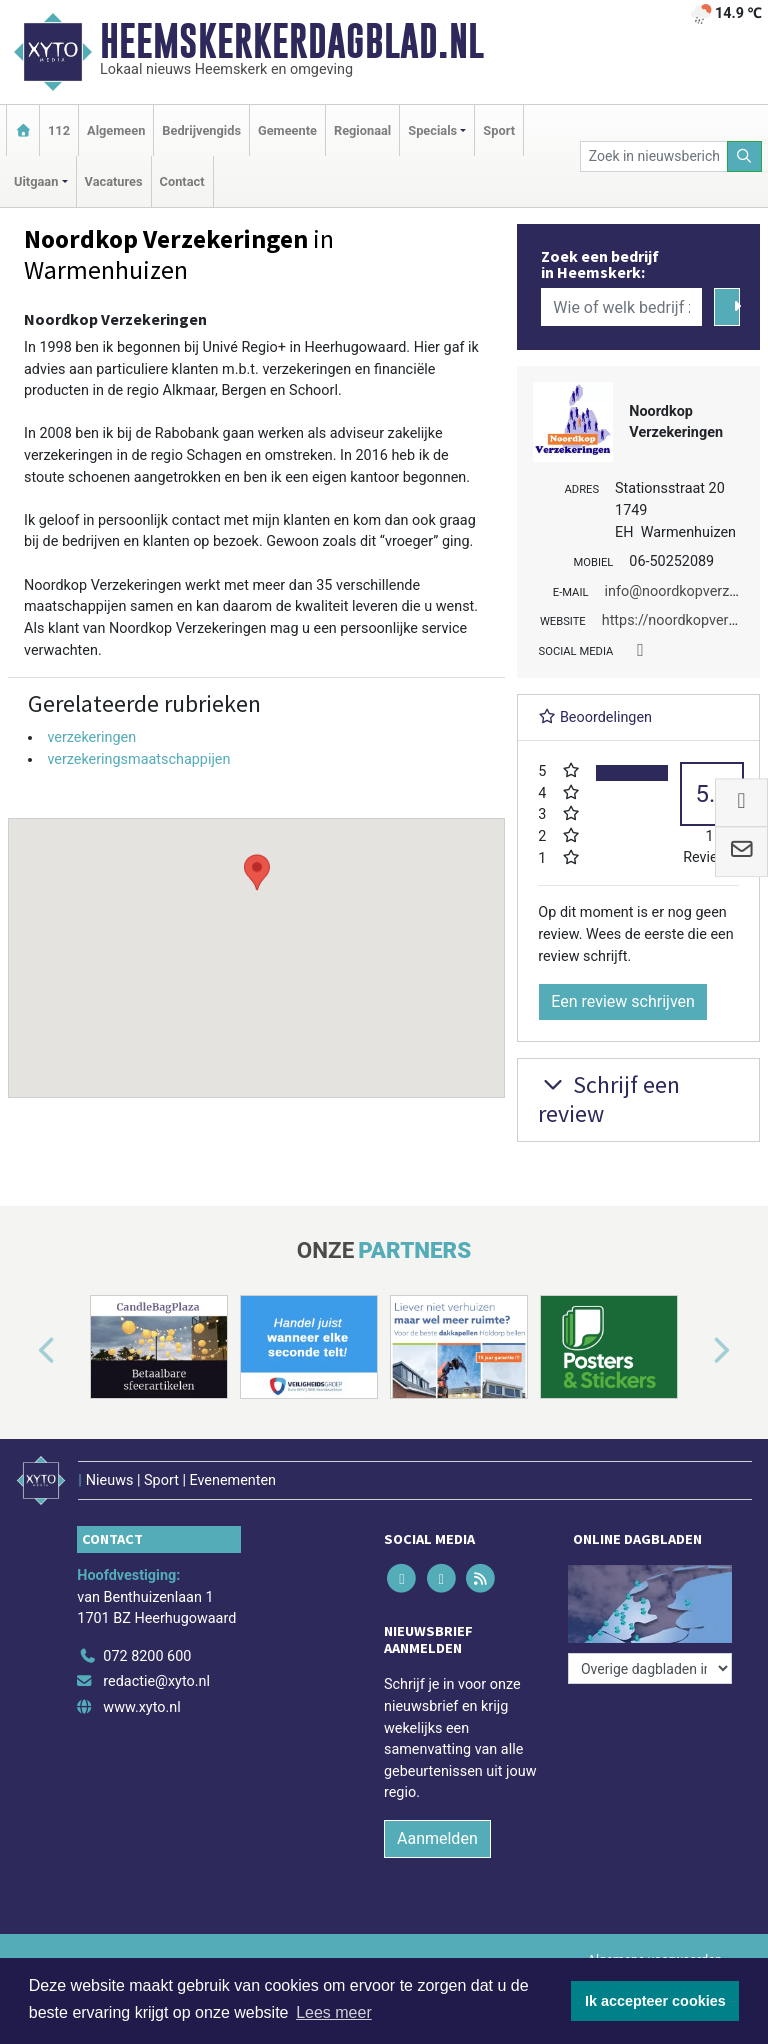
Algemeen (116, 130)
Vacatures (114, 181)
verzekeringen (91, 737)
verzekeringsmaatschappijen (138, 759)
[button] (257, 939)
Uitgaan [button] (36, 181)
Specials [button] (432, 130)
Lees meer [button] (334, 2012)
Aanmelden (437, 1838)
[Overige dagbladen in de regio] (650, 1668)
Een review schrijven (623, 1001)
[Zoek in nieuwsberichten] (654, 156)
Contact (182, 181)
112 (59, 130)
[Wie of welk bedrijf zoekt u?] (621, 307)
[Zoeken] (745, 156)
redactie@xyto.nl (156, 1681)
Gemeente (287, 130)
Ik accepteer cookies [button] (655, 2001)
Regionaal (362, 130)
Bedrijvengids (201, 130)
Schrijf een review (609, 1099)
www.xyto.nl (141, 1707)
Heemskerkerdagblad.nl (292, 41)
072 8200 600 (147, 1656)
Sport (499, 130)
